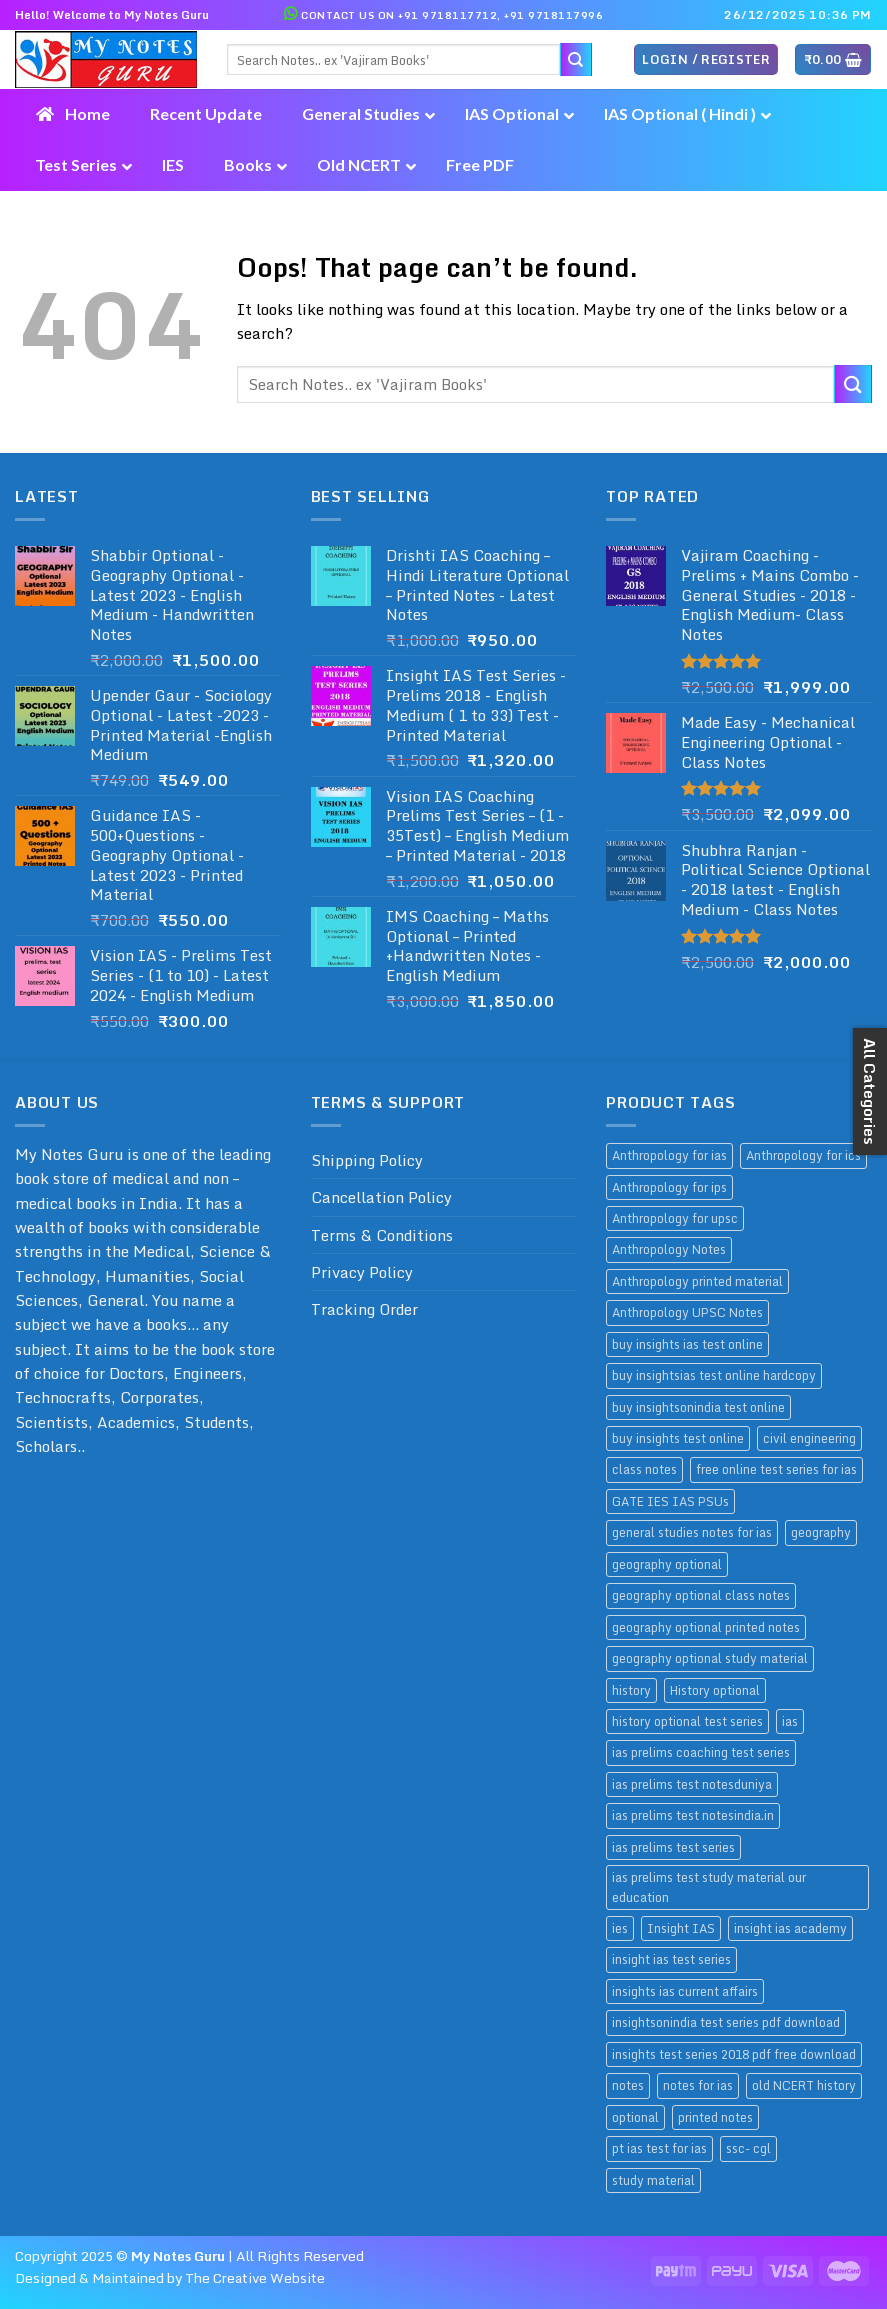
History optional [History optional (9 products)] (715, 1690)
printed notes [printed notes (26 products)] (715, 2117)
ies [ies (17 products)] (620, 1928)
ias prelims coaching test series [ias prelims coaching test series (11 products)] (701, 1752)
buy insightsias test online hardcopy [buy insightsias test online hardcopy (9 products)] (714, 1375)
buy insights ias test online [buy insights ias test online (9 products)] (687, 1344)
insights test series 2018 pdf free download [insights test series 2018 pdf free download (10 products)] (734, 2054)
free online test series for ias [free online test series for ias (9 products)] (776, 1469)
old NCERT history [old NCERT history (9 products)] (804, 2085)
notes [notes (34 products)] (628, 2085)
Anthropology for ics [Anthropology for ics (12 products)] (803, 1155)
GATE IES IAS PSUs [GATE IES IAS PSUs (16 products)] (670, 1501)
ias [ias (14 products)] (790, 1721)
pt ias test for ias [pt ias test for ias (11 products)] (659, 2148)
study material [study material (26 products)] (653, 2180)
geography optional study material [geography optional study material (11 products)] (710, 1658)
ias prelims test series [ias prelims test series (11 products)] (673, 1847)
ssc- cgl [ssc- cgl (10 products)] (748, 2148)
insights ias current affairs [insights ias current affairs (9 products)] (685, 1991)
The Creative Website (255, 2278)
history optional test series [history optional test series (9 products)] (687, 1721)
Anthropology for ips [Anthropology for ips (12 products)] (669, 1187)
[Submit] (853, 383)
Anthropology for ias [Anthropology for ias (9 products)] (669, 1155)
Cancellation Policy (381, 1197)
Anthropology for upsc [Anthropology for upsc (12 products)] (675, 1218)
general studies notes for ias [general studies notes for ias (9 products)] (692, 1532)
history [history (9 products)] (631, 1690)
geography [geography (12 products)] (821, 1532)
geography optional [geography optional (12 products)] (667, 1564)
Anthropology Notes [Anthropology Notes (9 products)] (669, 1249)
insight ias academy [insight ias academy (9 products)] (790, 1928)
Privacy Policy (362, 1272)
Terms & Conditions (382, 1235)
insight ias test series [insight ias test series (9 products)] (671, 1959)
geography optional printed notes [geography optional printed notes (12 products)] (706, 1627)
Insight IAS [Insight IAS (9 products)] (681, 1928)
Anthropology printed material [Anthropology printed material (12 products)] (697, 1281)
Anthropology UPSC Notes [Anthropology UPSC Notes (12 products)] (687, 1312)
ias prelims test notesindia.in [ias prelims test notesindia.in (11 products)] (693, 1815)
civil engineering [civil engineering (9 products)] (809, 1438)
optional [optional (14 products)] (635, 2117)
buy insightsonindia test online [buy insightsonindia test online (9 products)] (698, 1407)
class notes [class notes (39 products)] (644, 1469)
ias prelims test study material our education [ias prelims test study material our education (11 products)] (709, 1886)
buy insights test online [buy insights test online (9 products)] (678, 1438)
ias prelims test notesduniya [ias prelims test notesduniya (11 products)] (692, 1784)
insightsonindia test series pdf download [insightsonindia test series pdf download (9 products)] (726, 2022)
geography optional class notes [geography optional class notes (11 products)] (701, 1595)
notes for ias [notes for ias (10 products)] (698, 2085)
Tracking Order (364, 1309)
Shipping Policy (367, 1160)
